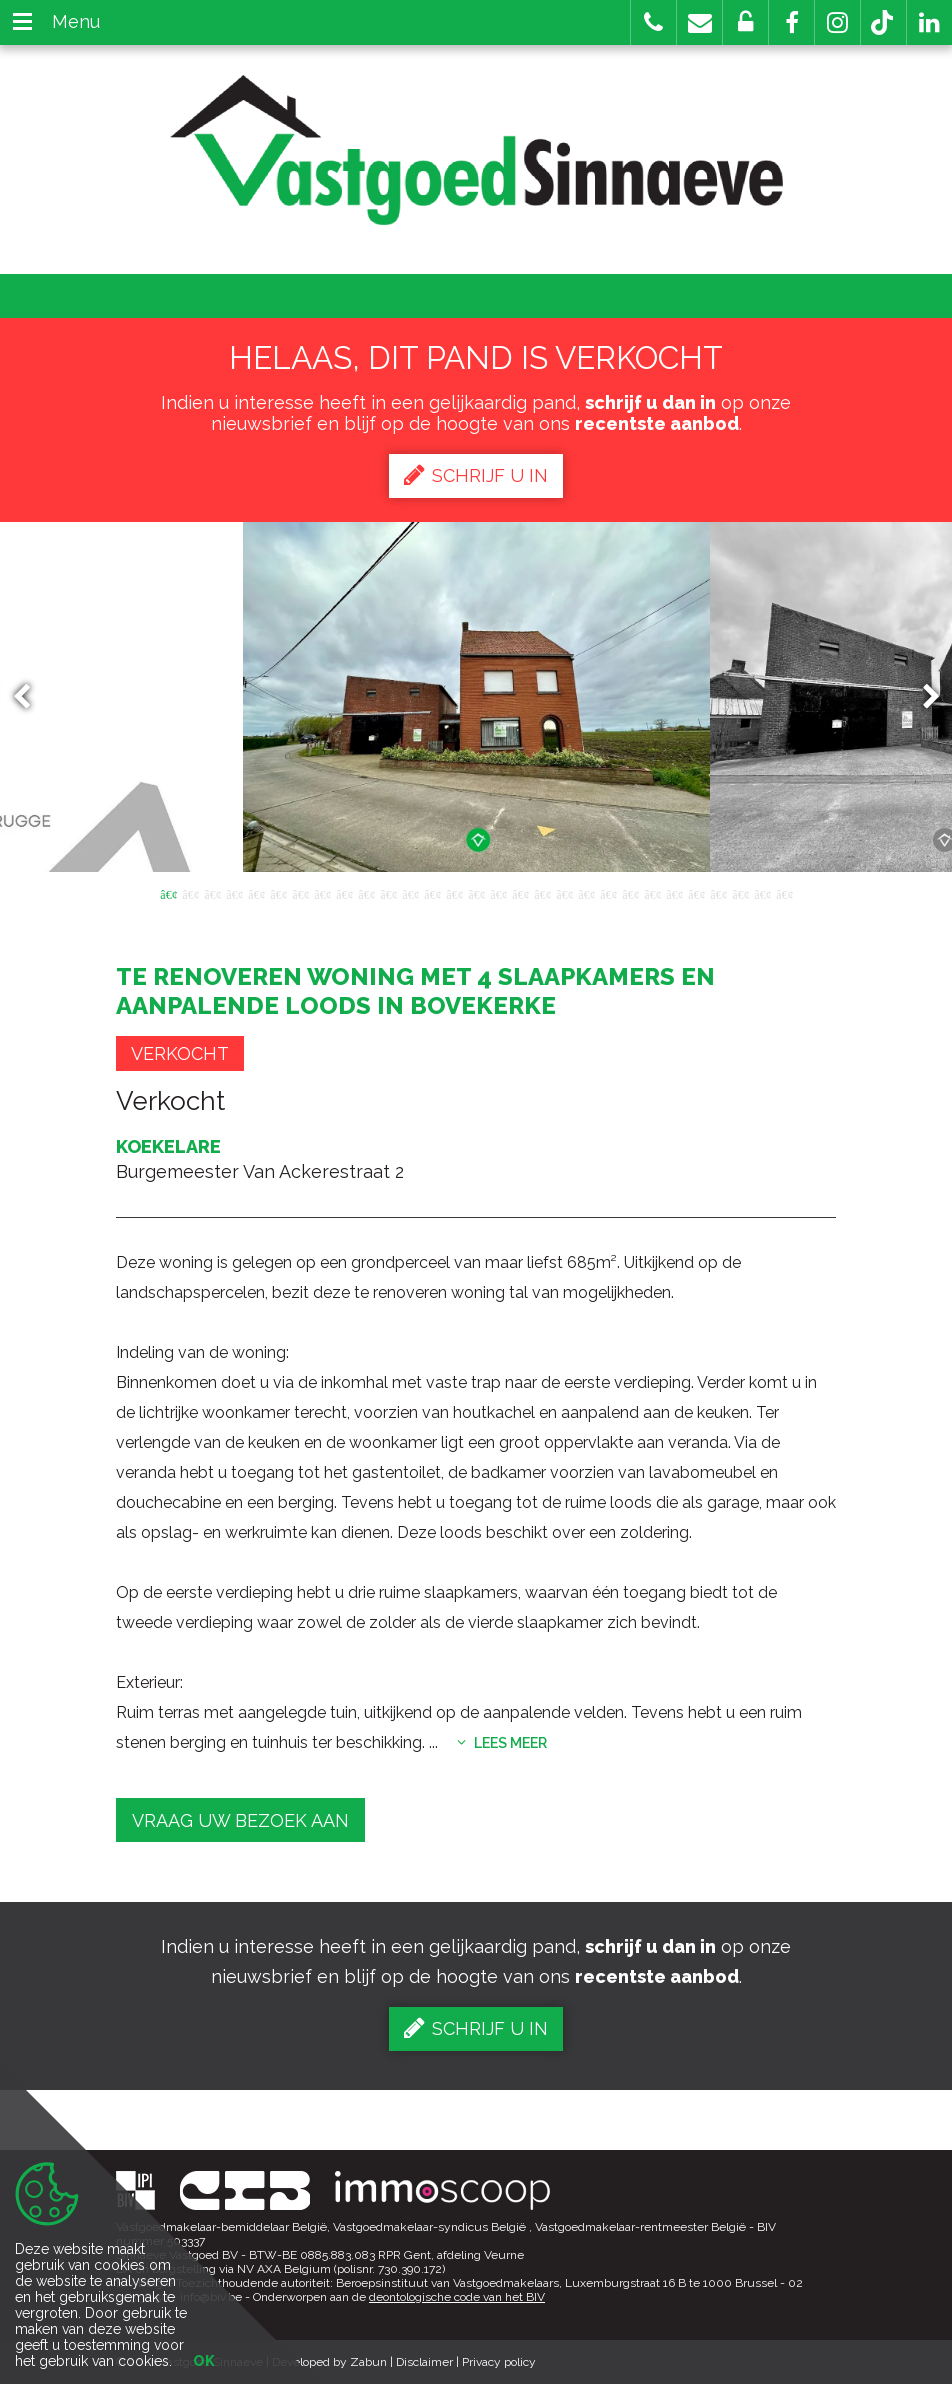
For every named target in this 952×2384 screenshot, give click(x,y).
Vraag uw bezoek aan (240, 1820)
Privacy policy (499, 2362)
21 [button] (608, 893)
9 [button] (344, 893)
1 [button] (168, 893)
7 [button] (300, 893)
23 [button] (652, 893)
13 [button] (432, 893)
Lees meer (502, 1743)
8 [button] (322, 893)
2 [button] (190, 893)
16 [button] (498, 893)
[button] (791, 22)
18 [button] (542, 893)
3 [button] (212, 893)
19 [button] (564, 893)
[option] (476, 697)
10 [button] (366, 893)
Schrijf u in (476, 475)
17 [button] (520, 893)
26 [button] (718, 893)
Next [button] (922, 697)
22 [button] (630, 893)
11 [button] (388, 893)
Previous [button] (31, 697)
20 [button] (586, 893)
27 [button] (740, 893)
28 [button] (762, 893)
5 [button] (256, 893)
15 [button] (476, 893)
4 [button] (234, 893)
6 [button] (278, 893)
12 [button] (410, 893)
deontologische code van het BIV (457, 2297)
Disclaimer (424, 2362)
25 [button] (696, 893)
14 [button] (454, 893)
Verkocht (180, 1053)
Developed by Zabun (329, 2362)
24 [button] (674, 893)
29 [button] (784, 893)
